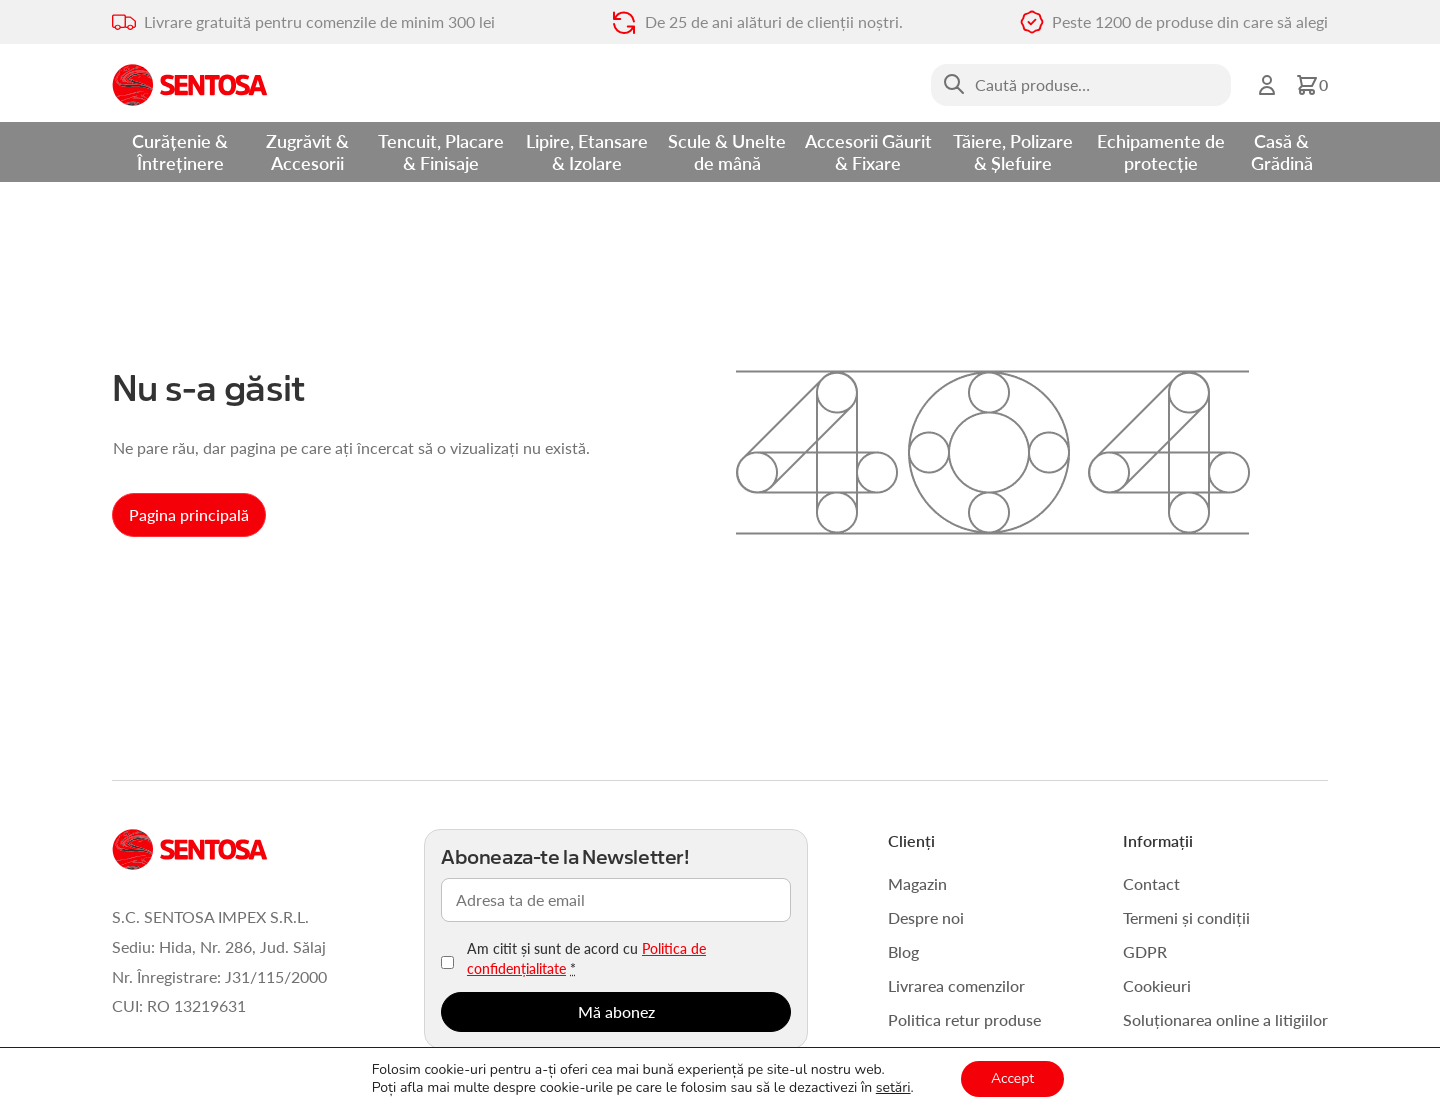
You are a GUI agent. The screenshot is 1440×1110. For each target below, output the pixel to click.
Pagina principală (189, 514)
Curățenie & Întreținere (180, 151)
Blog (903, 951)
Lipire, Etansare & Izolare (587, 151)
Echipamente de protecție (1161, 151)
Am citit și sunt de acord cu (586, 958)
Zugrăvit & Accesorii (307, 151)
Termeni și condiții (1186, 917)
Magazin (917, 883)
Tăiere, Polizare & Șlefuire (1013, 151)
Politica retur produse (964, 1019)
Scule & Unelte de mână (727, 151)
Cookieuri (1157, 985)
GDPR (1145, 951)
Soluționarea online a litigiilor (1225, 1019)
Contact (1151, 883)
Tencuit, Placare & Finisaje (441, 151)
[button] (1311, 85)
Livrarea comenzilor (956, 985)
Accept (1012, 1078)
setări (893, 1088)
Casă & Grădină (1282, 151)
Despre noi (926, 917)
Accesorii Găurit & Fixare (868, 151)
